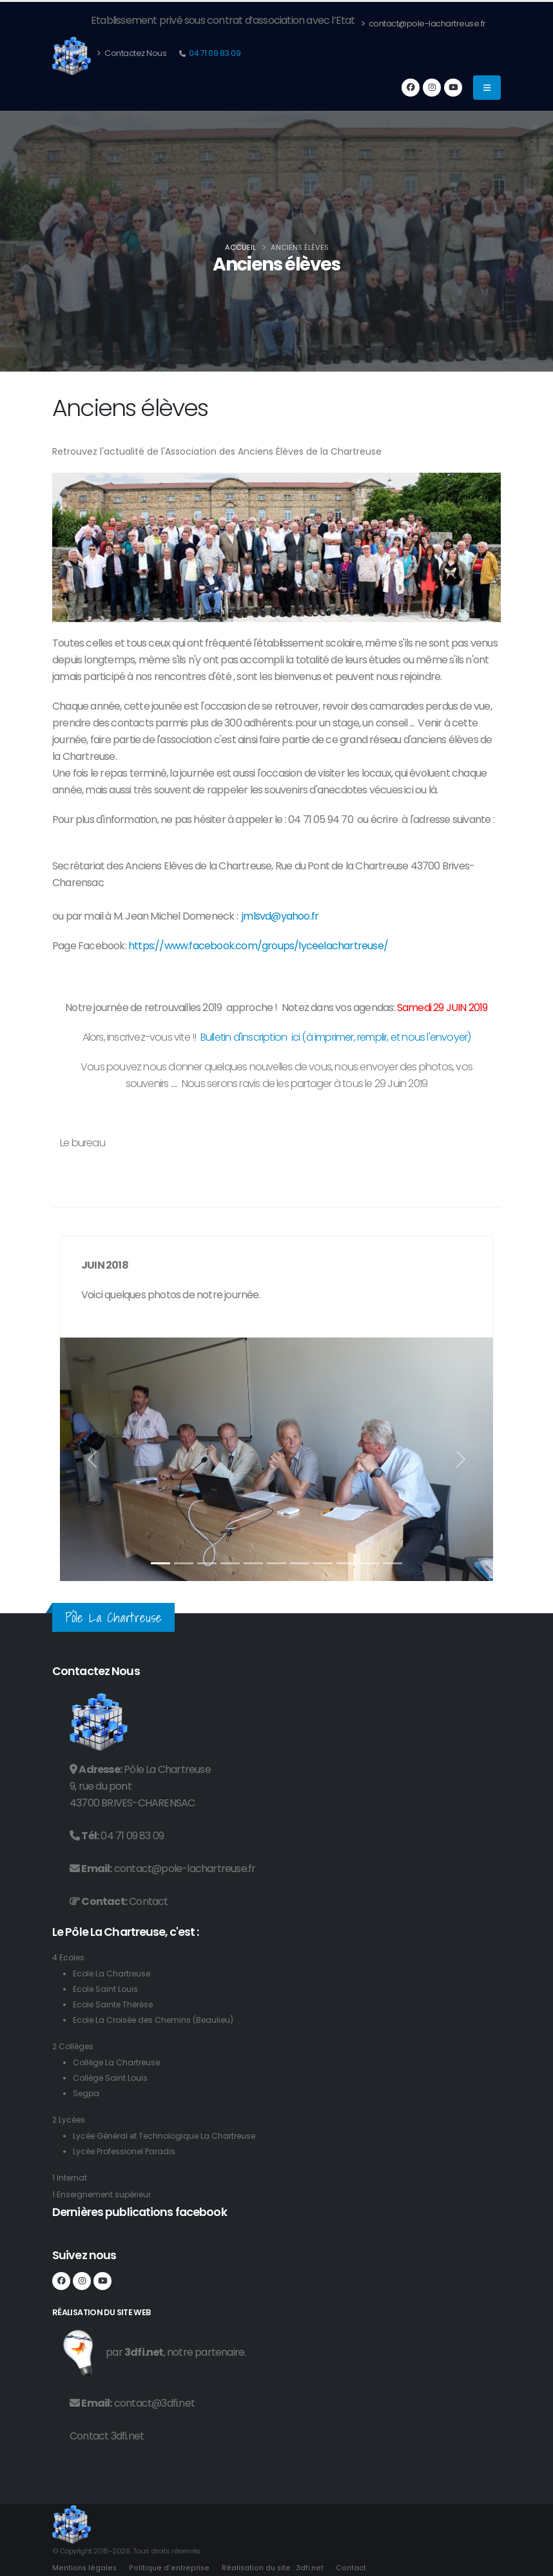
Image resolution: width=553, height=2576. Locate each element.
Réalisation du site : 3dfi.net (269, 2567)
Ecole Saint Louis (107, 1989)
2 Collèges (74, 2046)
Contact (148, 1901)
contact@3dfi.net (154, 2403)
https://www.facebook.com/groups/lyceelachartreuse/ (258, 945)
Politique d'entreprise (167, 2567)
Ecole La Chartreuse (114, 1973)
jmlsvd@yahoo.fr (280, 916)
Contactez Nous (131, 53)
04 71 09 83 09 (214, 53)
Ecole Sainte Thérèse (116, 2004)
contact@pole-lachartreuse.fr (423, 23)
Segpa (87, 2093)
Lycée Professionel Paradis (128, 2151)
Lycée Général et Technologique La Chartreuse (171, 2135)
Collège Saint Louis (112, 2077)
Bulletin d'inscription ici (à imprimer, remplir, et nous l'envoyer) (335, 1037)
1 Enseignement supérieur (105, 2194)
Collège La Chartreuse (120, 2062)
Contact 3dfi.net (107, 2436)
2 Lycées (70, 2119)
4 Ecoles (69, 1957)
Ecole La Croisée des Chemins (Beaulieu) (159, 2019)
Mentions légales (84, 2567)
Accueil (240, 247)
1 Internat (70, 2177)
